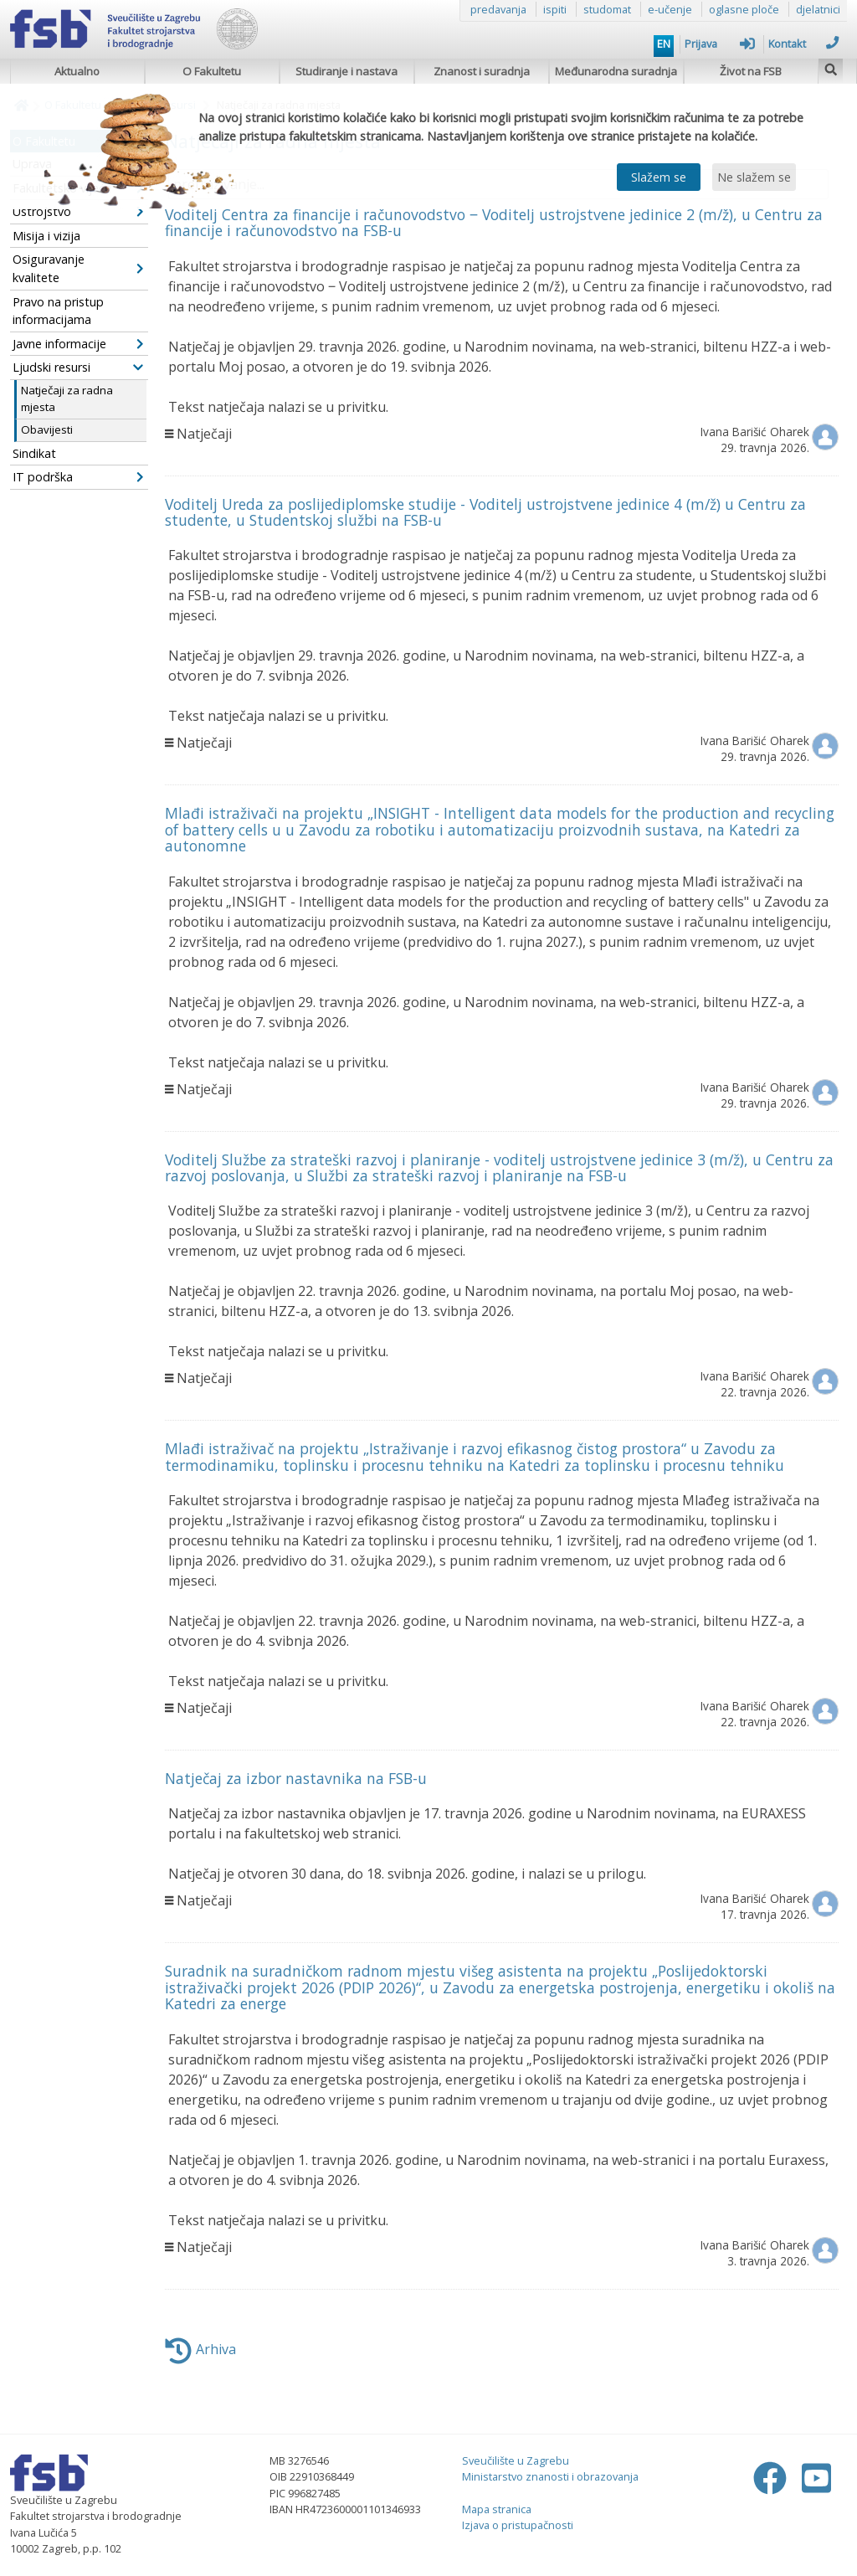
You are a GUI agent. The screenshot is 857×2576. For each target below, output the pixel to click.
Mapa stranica (496, 2509)
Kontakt (803, 43)
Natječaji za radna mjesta (67, 398)
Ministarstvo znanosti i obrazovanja (550, 2476)
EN (663, 43)
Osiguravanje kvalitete (78, 268)
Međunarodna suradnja (616, 71)
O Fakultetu (211, 71)
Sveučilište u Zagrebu (515, 2460)
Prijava (720, 43)
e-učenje (670, 9)
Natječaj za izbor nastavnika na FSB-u (296, 1778)
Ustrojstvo (78, 211)
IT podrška (78, 477)
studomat (607, 9)
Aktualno (77, 71)
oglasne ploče (744, 9)
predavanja (498, 9)
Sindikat (34, 453)
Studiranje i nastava (346, 71)
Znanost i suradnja (482, 71)
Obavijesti (47, 429)
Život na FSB (751, 71)
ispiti (555, 9)
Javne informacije (78, 344)
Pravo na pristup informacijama (58, 311)
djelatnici (818, 9)
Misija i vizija (46, 236)
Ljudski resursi (78, 367)
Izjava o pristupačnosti (517, 2524)
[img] (831, 67)
